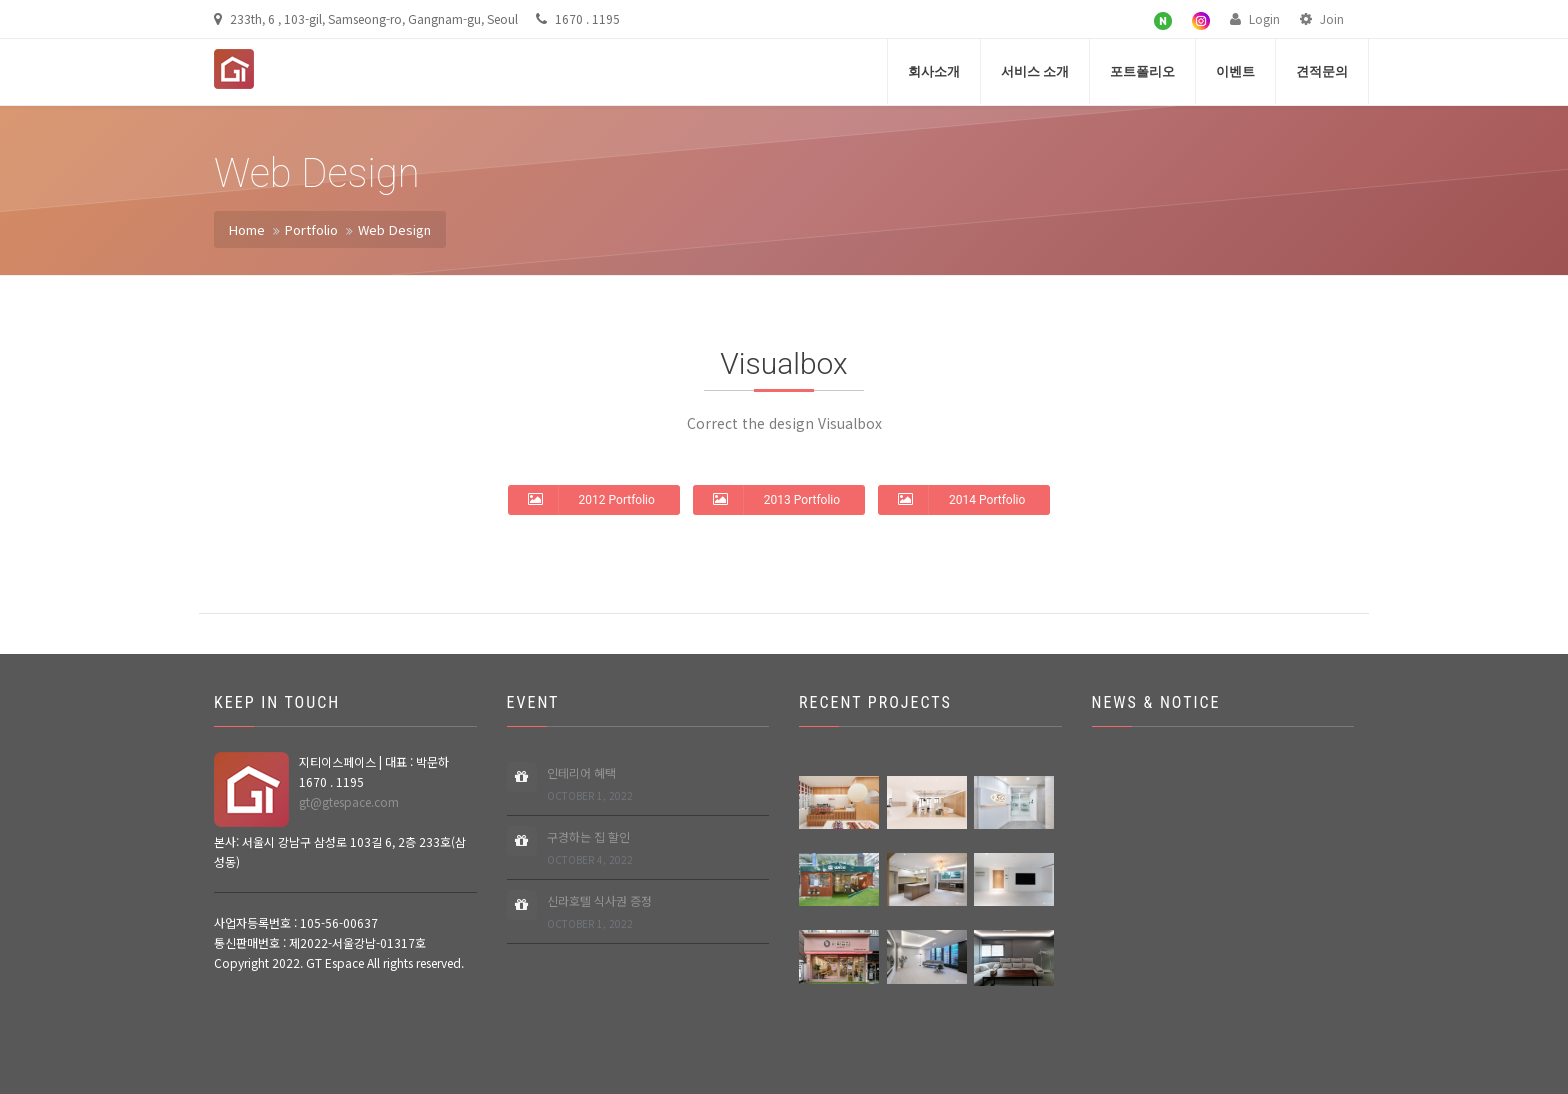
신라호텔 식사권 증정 (599, 912)
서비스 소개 (1035, 71)
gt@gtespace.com (349, 801)
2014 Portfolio (961, 499)
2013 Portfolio (776, 499)
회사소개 (934, 71)
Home (247, 229)
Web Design (394, 229)
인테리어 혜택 (590, 784)
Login (1255, 18)
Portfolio (311, 229)
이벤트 (1235, 71)
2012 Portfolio (591, 499)
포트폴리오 (1142, 71)
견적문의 (1322, 71)
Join (1322, 18)
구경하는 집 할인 (590, 848)
